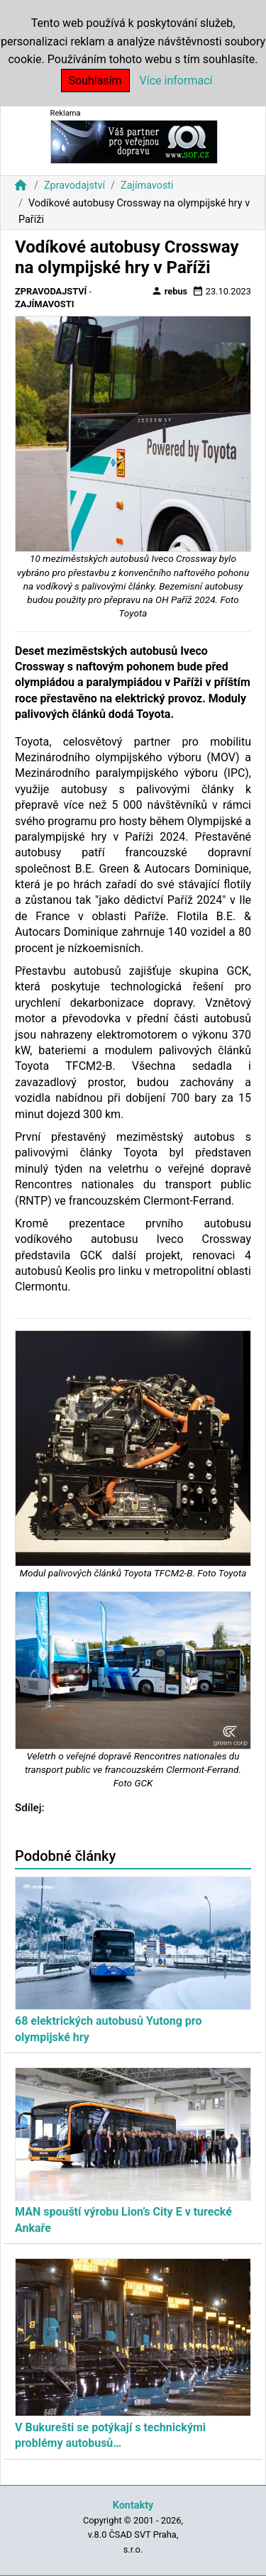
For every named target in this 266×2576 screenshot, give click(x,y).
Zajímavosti (147, 185)
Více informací (176, 80)
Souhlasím (95, 80)
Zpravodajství (74, 185)
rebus (169, 291)
